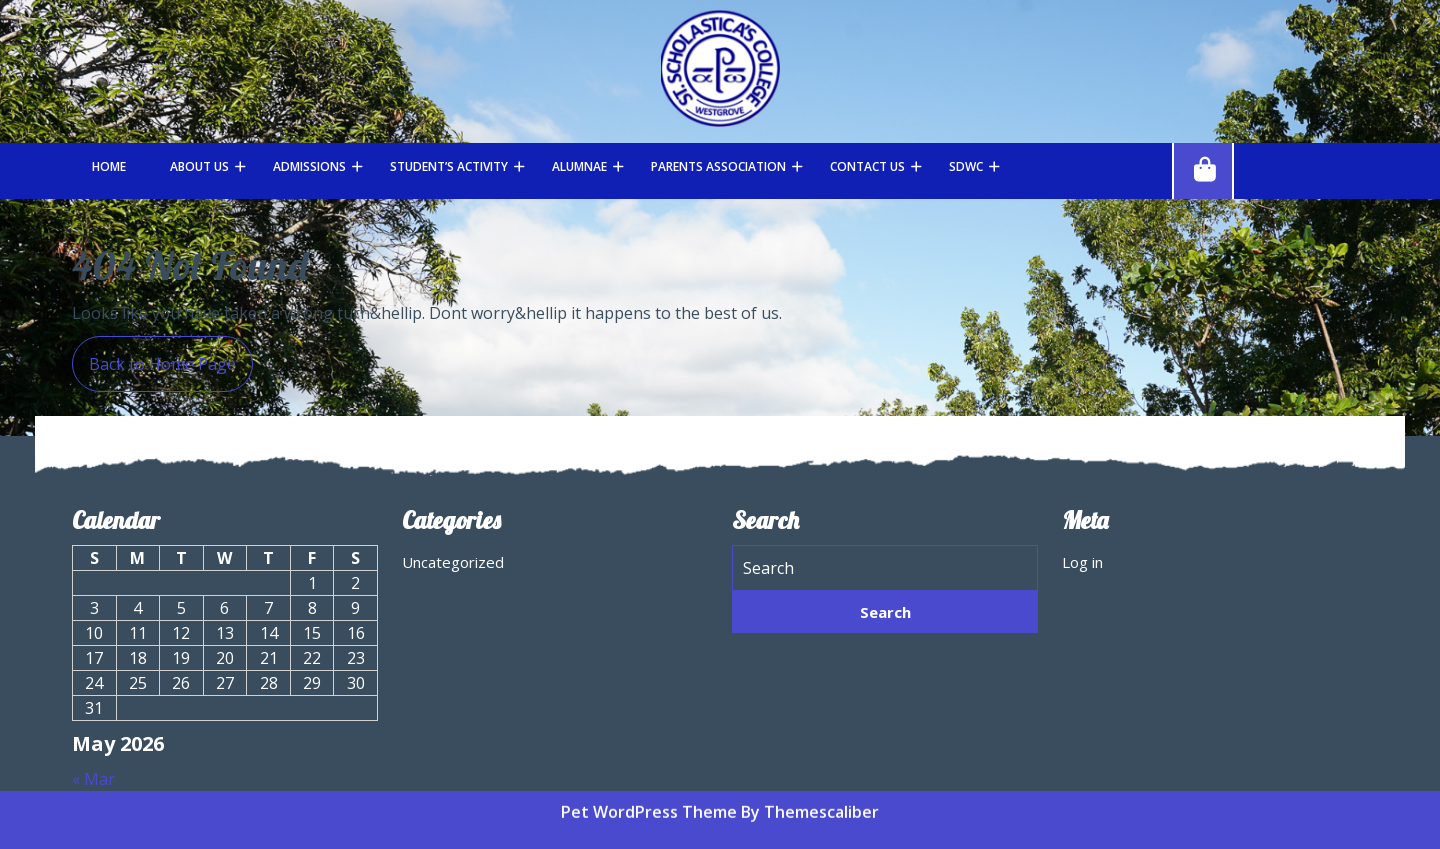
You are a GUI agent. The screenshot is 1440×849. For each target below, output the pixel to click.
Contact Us (867, 166)
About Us (199, 166)
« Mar (93, 779)
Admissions (309, 166)
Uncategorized (453, 562)
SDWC (966, 166)
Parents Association (718, 166)
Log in (1082, 562)
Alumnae (579, 166)
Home (109, 166)
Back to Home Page (154, 355)
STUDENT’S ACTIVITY (449, 166)
